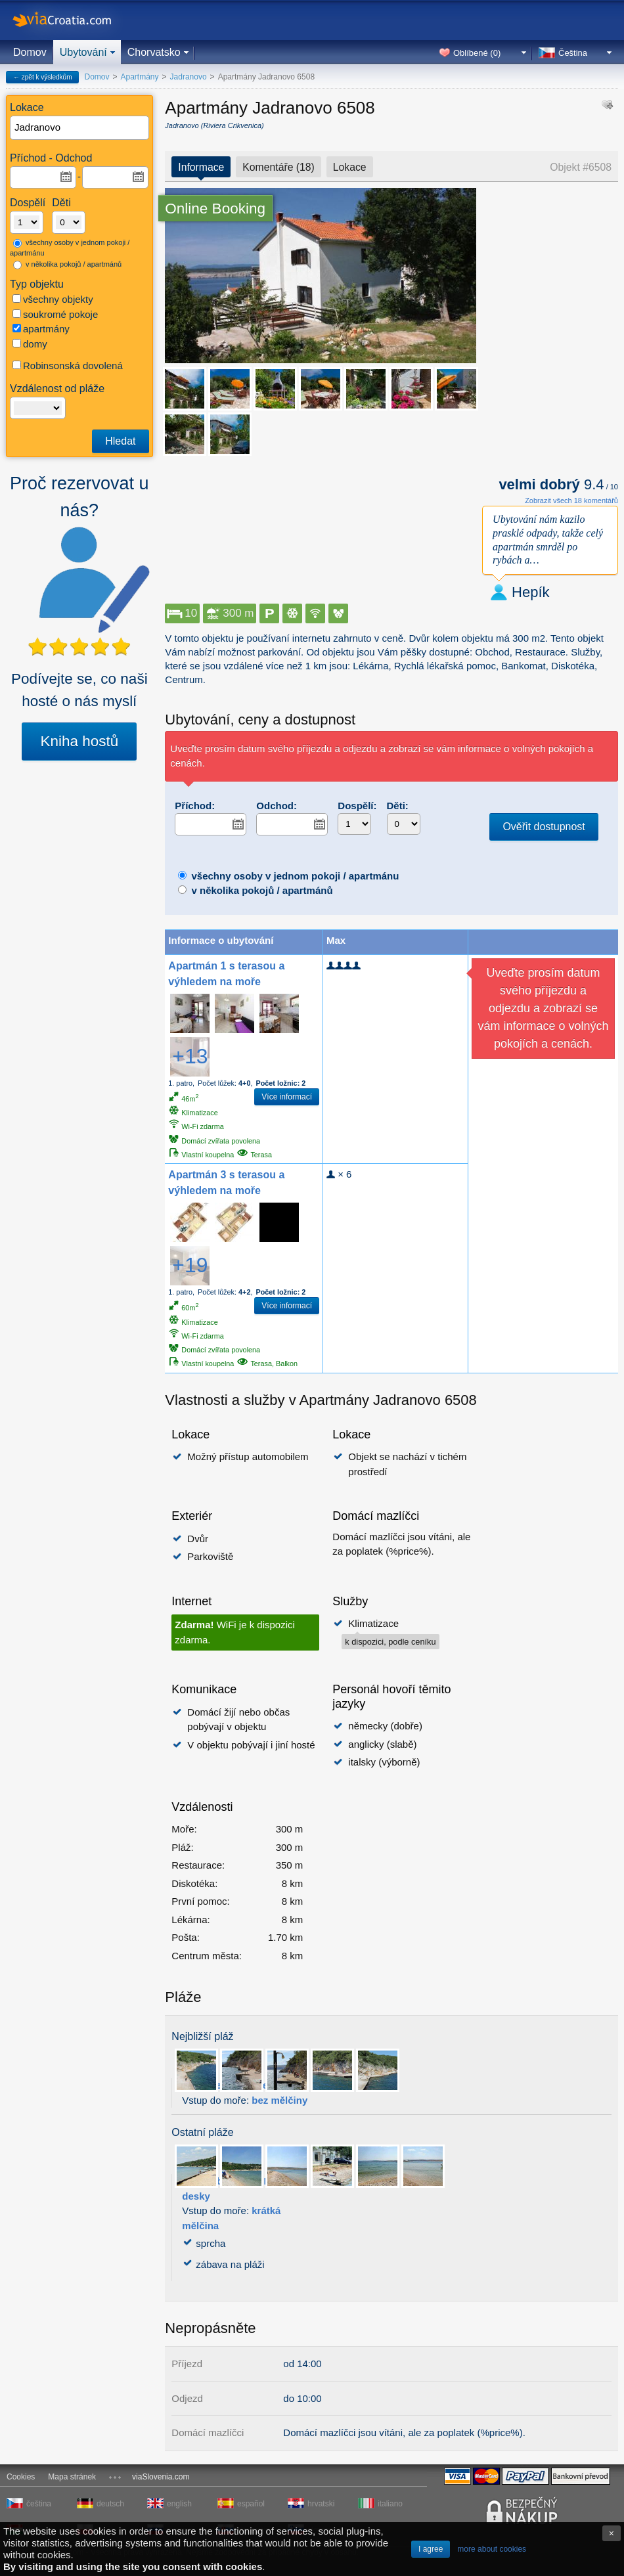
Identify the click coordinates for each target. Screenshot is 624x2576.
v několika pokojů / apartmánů (67, 264)
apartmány (41, 328)
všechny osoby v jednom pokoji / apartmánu (69, 247)
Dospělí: (357, 805)
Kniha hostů (79, 741)
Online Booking (215, 208)
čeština (38, 2503)
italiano (390, 2503)
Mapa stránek (72, 2476)
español (251, 2503)
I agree (430, 2549)
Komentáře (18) (278, 167)
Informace (201, 167)
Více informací (286, 1096)
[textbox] (80, 127)
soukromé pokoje (55, 314)
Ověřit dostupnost (543, 826)
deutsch (110, 2503)
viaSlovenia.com (160, 2476)
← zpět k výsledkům (42, 77)
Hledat (120, 441)
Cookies (21, 2476)
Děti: (398, 805)
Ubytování (83, 52)
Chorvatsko (154, 52)
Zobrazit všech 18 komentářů (571, 500)
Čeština (572, 53)
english (179, 2503)
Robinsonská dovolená (67, 365)
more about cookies (491, 2549)
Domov (30, 52)
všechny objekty (52, 299)
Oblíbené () (477, 53)
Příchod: (195, 805)
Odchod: (276, 805)
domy (29, 343)
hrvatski (320, 2503)
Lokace (350, 167)
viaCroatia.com (76, 20)
